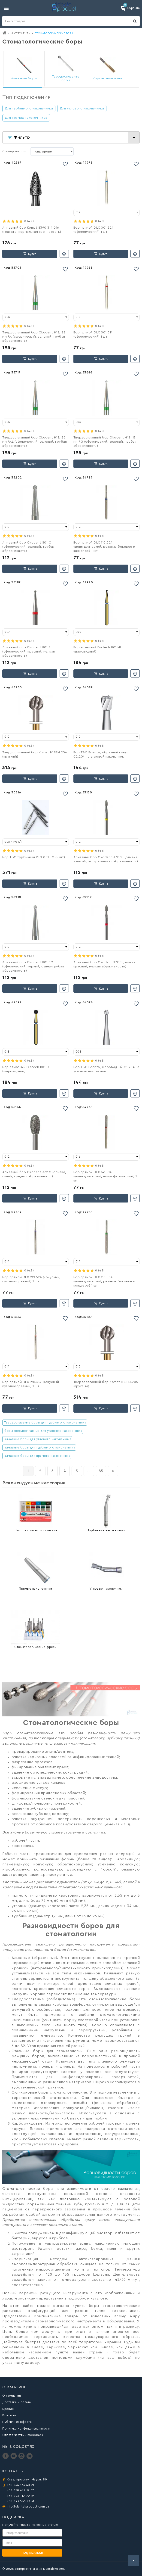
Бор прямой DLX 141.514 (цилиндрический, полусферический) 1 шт (105, 1176)
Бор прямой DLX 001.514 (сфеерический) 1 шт (93, 334)
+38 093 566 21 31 (20, 2501)
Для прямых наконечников (26, 117)
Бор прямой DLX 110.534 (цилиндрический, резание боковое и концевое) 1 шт (104, 1281)
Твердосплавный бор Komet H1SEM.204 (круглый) (34, 754)
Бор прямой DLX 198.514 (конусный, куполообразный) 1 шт (31, 1384)
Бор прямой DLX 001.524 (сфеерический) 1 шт (93, 229)
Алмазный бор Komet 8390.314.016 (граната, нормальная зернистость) (31, 229)
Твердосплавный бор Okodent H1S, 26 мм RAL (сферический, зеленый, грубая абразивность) (34, 441)
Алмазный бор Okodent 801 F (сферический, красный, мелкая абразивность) (28, 651)
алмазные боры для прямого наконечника (37, 1455)
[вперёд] (113, 1471)
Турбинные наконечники (106, 1530)
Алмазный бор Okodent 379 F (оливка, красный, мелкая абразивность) (105, 964)
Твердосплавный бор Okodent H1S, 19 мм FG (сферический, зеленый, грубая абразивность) (105, 441)
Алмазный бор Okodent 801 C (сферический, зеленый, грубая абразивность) (28, 547)
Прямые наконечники (35, 1588)
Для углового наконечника (82, 108)
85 (101, 1471)
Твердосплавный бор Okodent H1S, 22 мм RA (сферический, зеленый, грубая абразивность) (33, 336)
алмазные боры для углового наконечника (37, 1439)
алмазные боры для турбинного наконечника (39, 1447)
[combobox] (106, 212)
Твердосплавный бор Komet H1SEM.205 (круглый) (105, 1384)
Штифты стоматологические (35, 1530)
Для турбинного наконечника (29, 108)
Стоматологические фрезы (35, 1646)
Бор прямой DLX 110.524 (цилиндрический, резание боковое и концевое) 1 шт (104, 547)
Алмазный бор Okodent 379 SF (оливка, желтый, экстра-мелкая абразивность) (106, 859)
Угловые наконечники (107, 1588)
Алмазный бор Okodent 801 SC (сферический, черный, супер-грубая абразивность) (33, 966)
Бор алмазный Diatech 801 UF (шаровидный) (26, 1069)
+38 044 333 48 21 (20, 2484)
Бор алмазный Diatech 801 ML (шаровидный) (97, 649)
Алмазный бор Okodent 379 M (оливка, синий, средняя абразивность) (34, 1174)
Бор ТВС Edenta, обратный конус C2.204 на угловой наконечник (101, 754)
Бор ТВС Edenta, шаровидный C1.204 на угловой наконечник (106, 1069)
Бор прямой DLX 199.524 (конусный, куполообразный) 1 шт (31, 1279)
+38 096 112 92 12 (20, 2495)
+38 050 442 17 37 (20, 2490)
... (89, 1471)
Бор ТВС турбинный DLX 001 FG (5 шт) (33, 857)
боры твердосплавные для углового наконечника (43, 1430)
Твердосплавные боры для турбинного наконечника (45, 1422)
